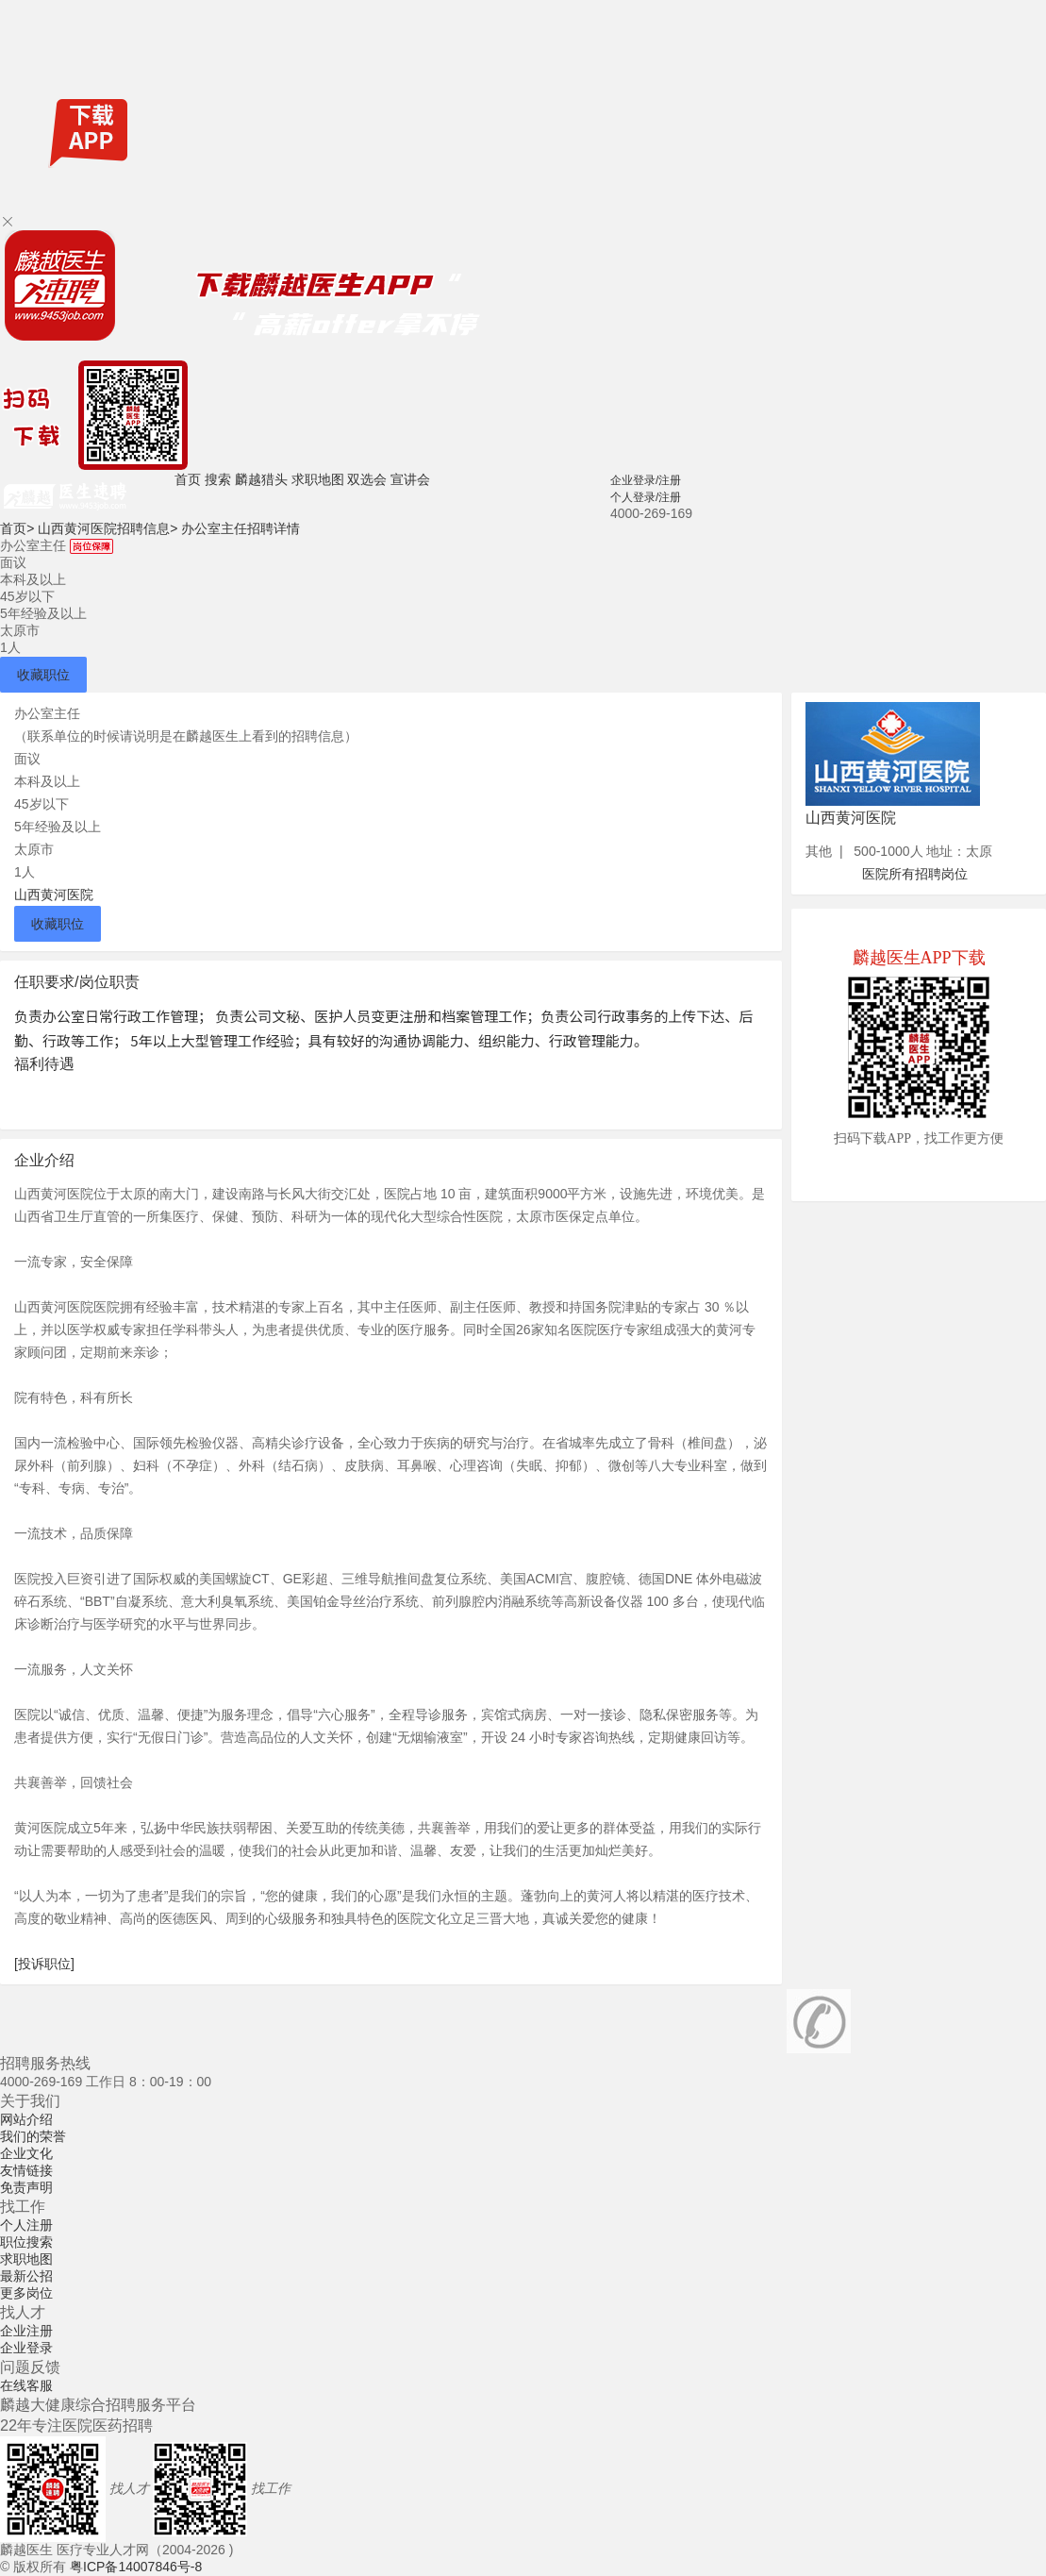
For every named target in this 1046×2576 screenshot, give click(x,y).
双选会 (367, 479)
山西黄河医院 (53, 894)
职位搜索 (26, 2242)
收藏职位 (43, 674)
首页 (187, 479)
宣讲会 (410, 479)
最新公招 (26, 2275)
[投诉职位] (44, 1963)
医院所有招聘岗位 (915, 873)
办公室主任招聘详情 (240, 528)
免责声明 (26, 2187)
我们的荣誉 (33, 2136)
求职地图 (317, 479)
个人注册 (26, 2225)
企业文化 (26, 2153)
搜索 (218, 479)
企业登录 (26, 2347)
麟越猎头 (261, 479)
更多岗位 (26, 2292)
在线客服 (26, 2385)
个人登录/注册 (645, 497)
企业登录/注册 (645, 480)
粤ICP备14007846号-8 (136, 2566)
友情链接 (26, 2170)
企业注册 (26, 2330)
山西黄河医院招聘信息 (107, 528)
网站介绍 (26, 2119)
